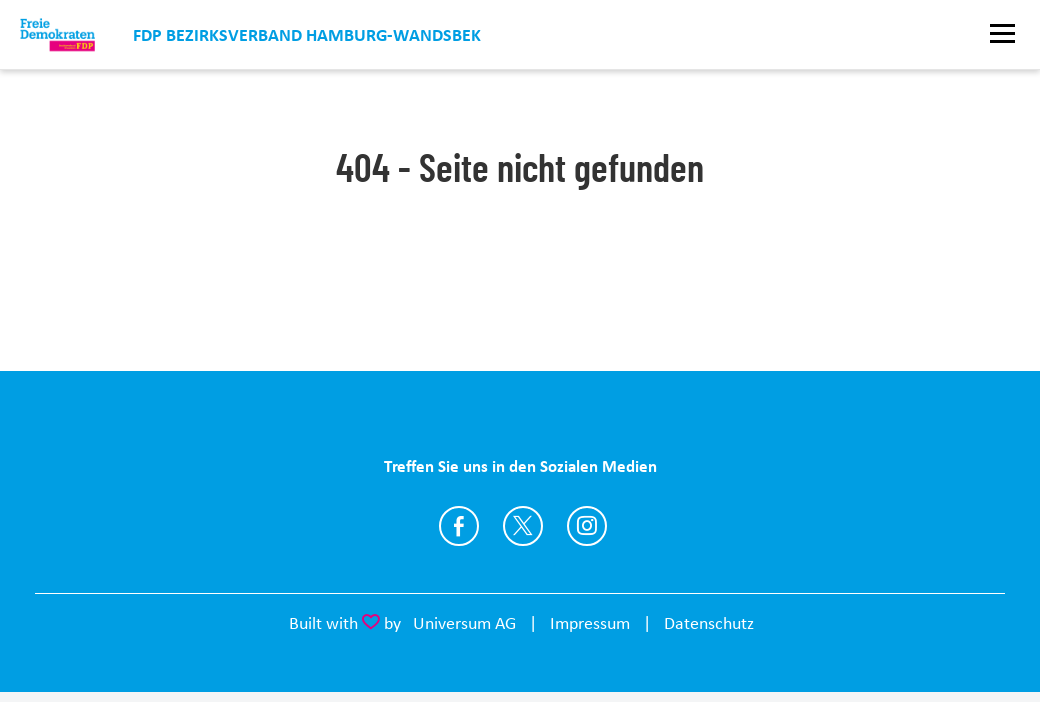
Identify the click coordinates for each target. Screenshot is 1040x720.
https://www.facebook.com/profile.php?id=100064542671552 (459, 526)
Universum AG (464, 623)
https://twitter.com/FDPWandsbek (523, 526)
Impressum (590, 623)
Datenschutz (709, 623)
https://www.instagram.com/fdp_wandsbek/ (587, 526)
